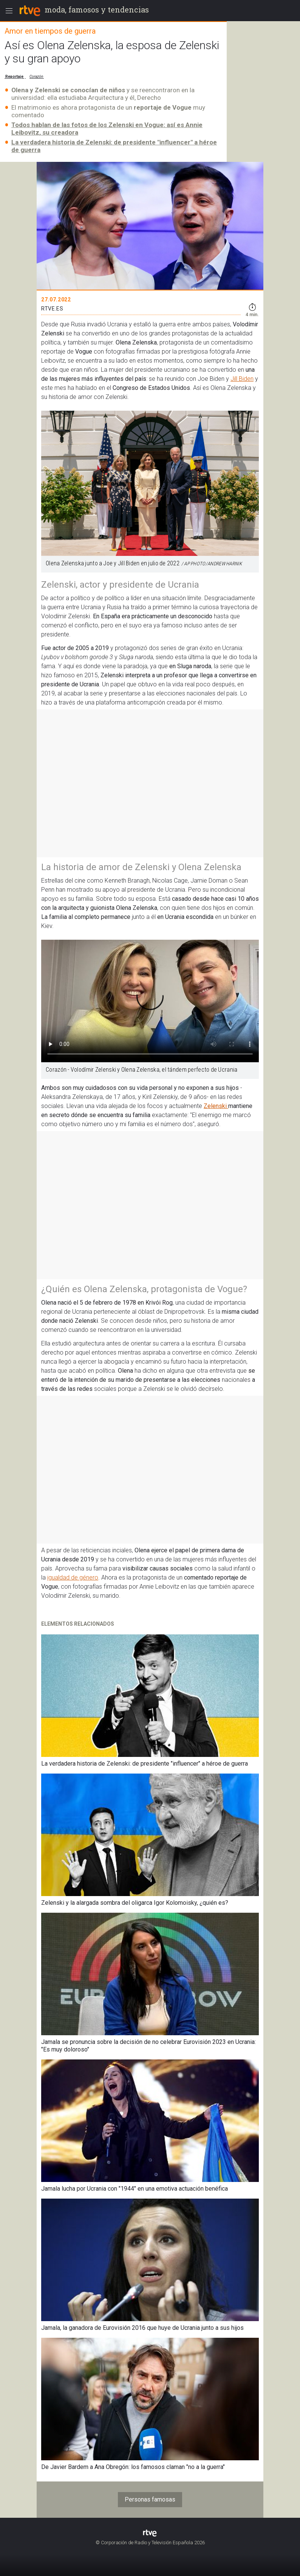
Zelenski (216, 1106)
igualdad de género (72, 1577)
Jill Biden (242, 378)
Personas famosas (150, 2499)
